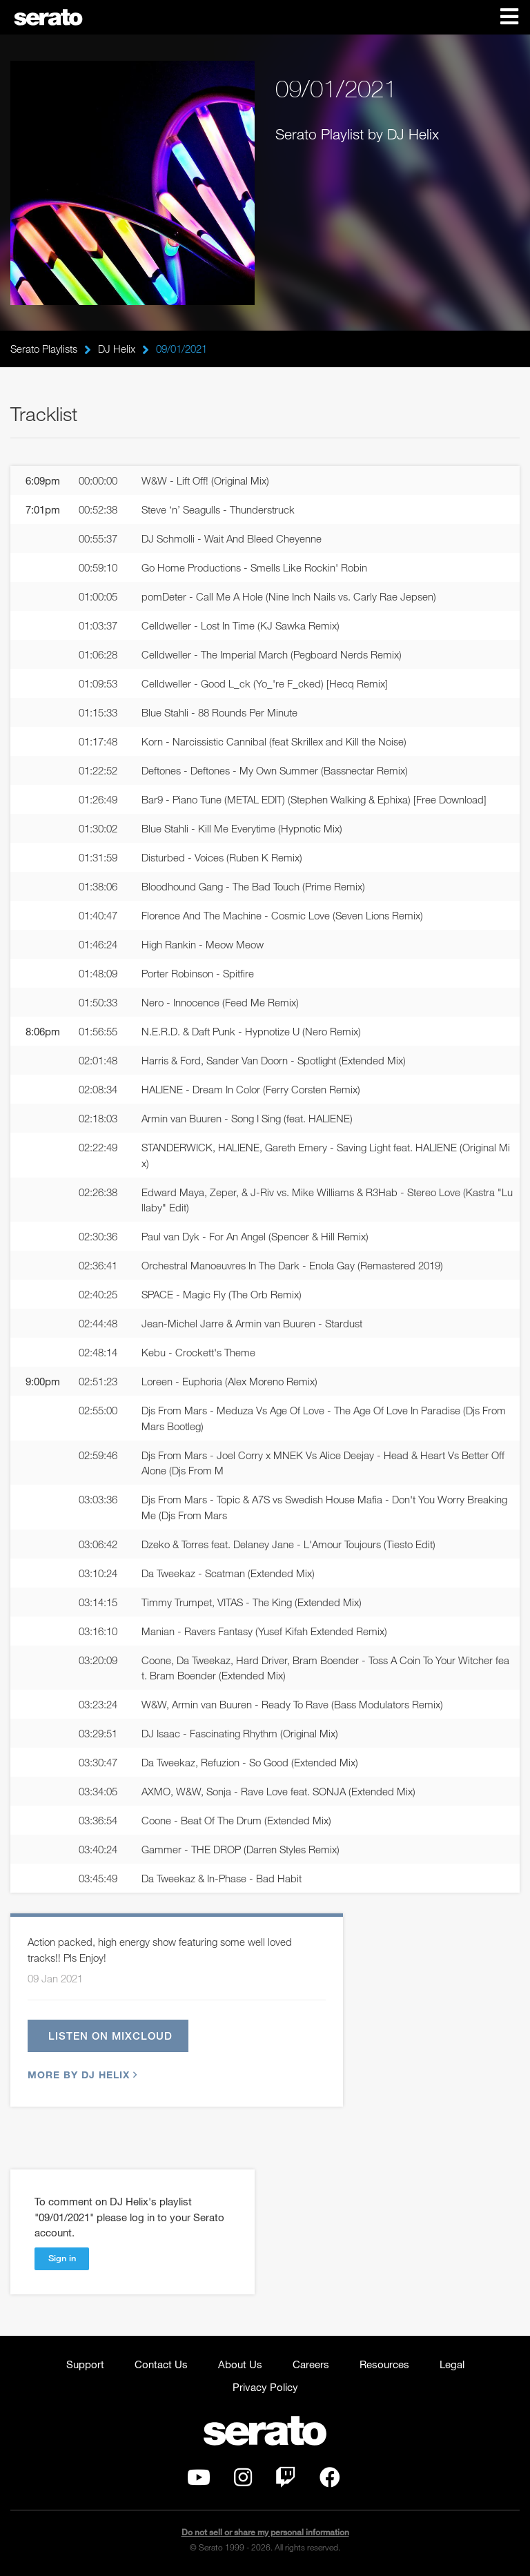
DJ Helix (116, 348)
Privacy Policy (265, 2387)
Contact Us (161, 2364)
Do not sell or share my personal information (265, 2532)
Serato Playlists (43, 348)
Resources (384, 2364)
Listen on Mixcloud (110, 2035)
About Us (240, 2364)
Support (85, 2364)
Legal (452, 2364)
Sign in (62, 2258)
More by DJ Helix (81, 2074)
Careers (311, 2364)
